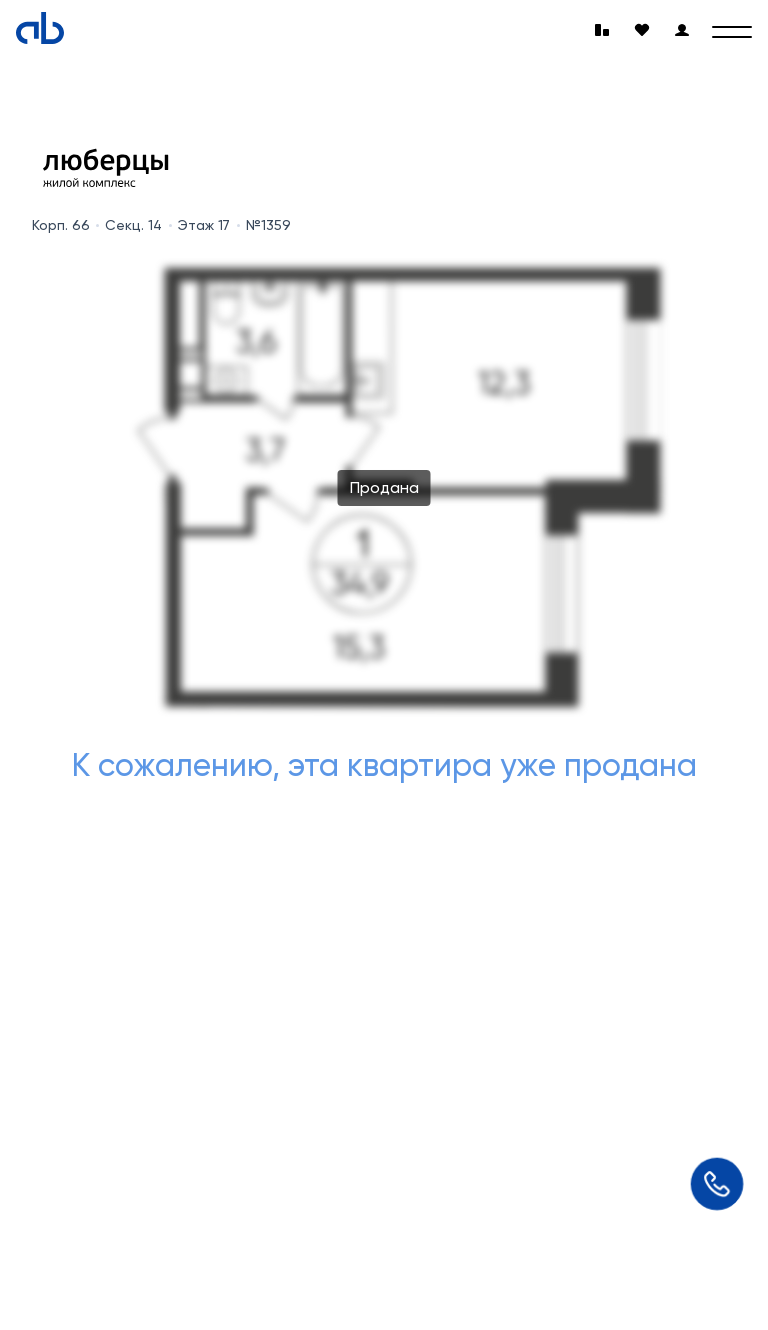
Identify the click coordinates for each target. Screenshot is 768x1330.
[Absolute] (40, 28)
